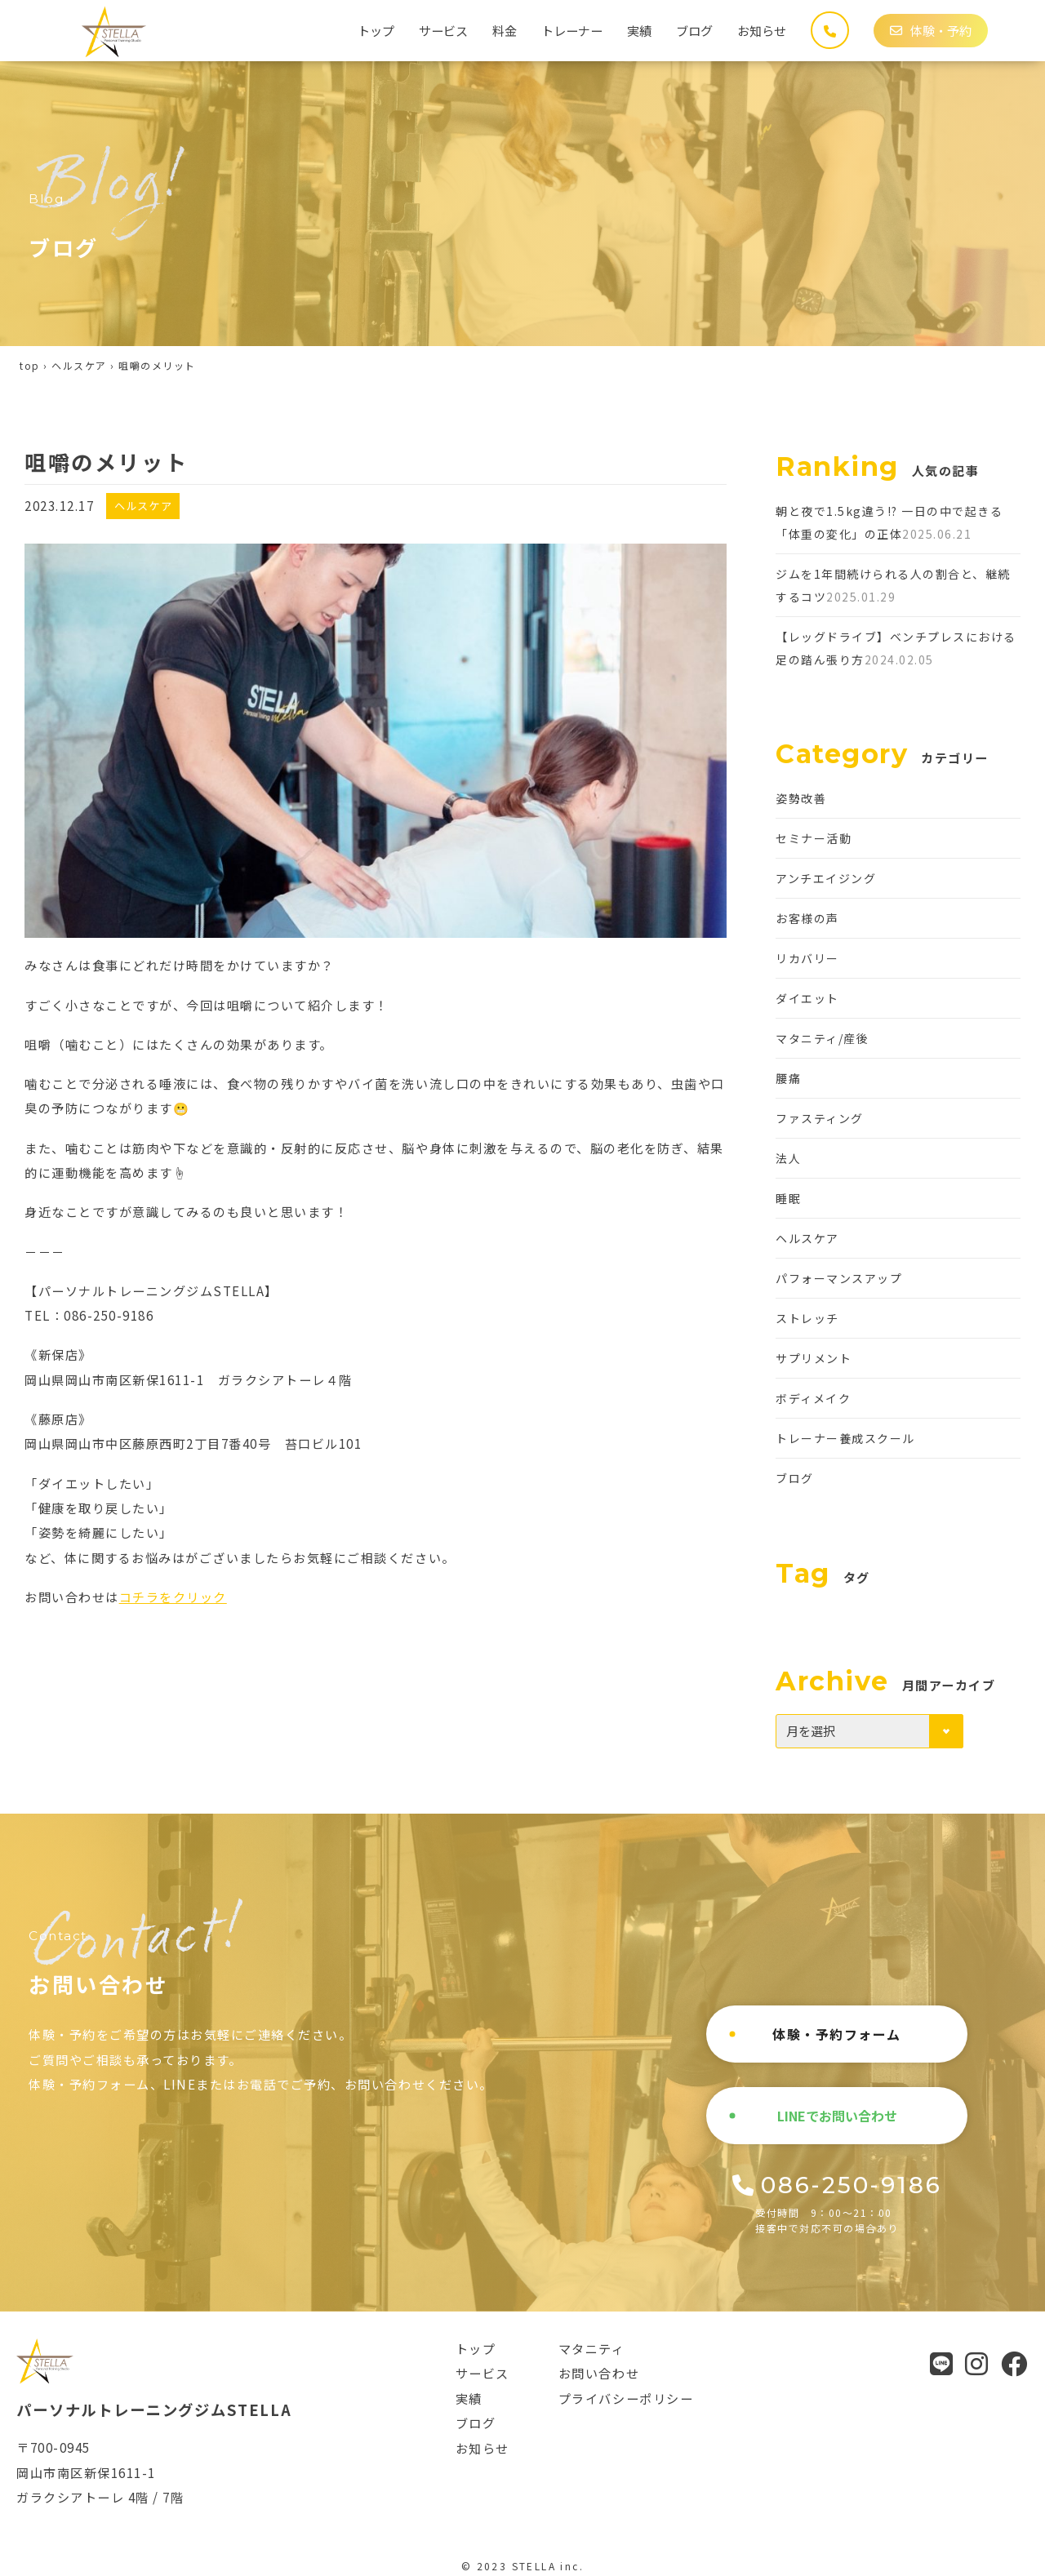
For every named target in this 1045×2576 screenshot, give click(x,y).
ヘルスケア (79, 365)
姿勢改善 (801, 798)
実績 (639, 30)
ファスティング (820, 1118)
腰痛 (788, 1078)
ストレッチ (807, 1318)
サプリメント (814, 1358)
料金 (504, 30)
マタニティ (591, 2348)
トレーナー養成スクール (845, 1438)
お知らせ (761, 30)
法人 (788, 1158)
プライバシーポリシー (625, 2398)
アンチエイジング (826, 878)
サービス (443, 30)
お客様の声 (807, 918)
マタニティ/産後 (822, 1038)
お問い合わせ (598, 2373)
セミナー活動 (814, 838)
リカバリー (807, 958)
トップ (376, 30)
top (30, 365)
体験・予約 (931, 30)
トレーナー (572, 30)
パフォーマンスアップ (839, 1278)
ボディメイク (813, 1398)
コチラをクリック (173, 1597)
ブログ (694, 30)
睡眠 (788, 1198)
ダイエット (807, 998)
